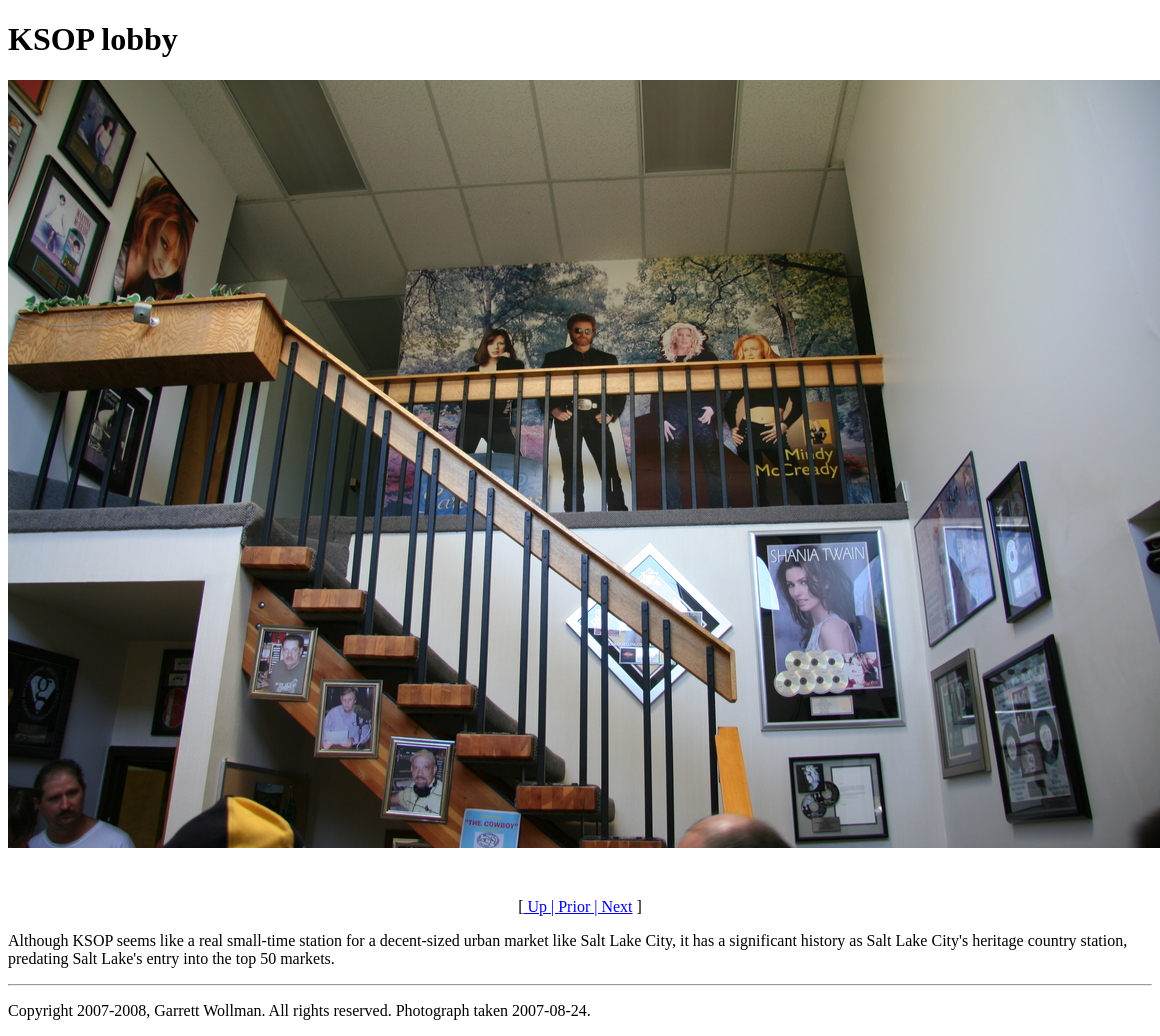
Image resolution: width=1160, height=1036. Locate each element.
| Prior (568, 906)
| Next (611, 906)
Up (535, 906)
